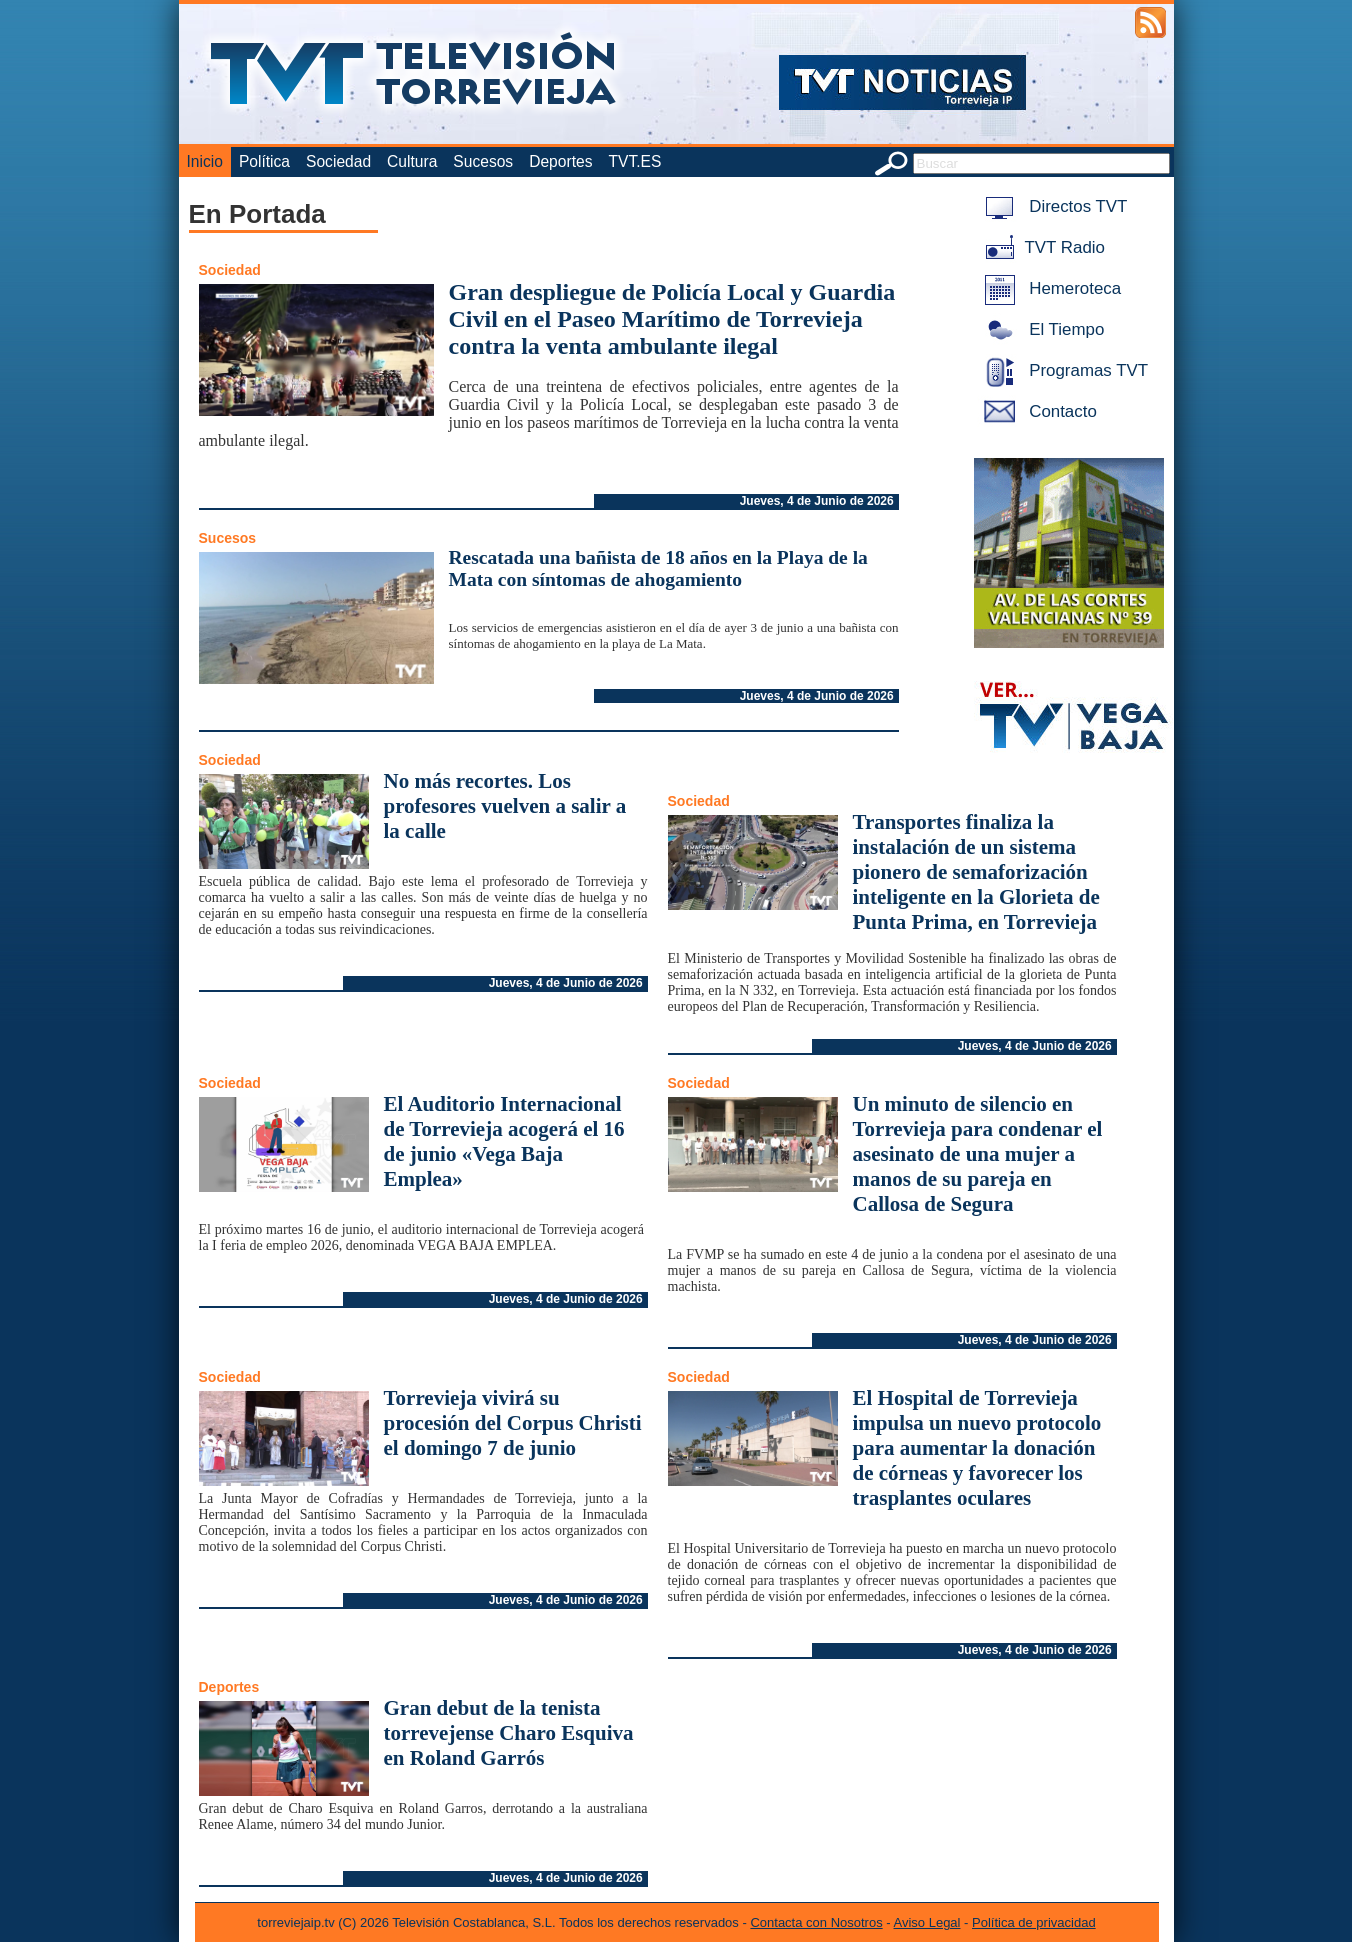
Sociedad (338, 161)
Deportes (560, 161)
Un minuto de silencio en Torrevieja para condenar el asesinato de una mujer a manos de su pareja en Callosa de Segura (978, 1154)
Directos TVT (1052, 206)
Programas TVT (1063, 370)
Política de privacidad (1034, 1922)
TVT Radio (1041, 247)
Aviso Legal (927, 1922)
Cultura (412, 161)
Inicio (205, 161)
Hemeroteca (1049, 288)
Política (264, 161)
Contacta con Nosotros (816, 1922)
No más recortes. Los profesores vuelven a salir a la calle (505, 806)
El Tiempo (1041, 329)
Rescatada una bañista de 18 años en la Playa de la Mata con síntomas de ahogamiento (658, 568)
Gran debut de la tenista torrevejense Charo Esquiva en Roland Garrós (509, 1733)
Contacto (1037, 411)
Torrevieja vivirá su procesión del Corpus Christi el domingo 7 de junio (513, 1423)
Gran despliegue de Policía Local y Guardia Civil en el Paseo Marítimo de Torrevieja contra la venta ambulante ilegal (672, 319)
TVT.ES (634, 161)
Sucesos (483, 161)
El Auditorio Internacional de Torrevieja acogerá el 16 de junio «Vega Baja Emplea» (504, 1141)
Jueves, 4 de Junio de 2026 (817, 501)
